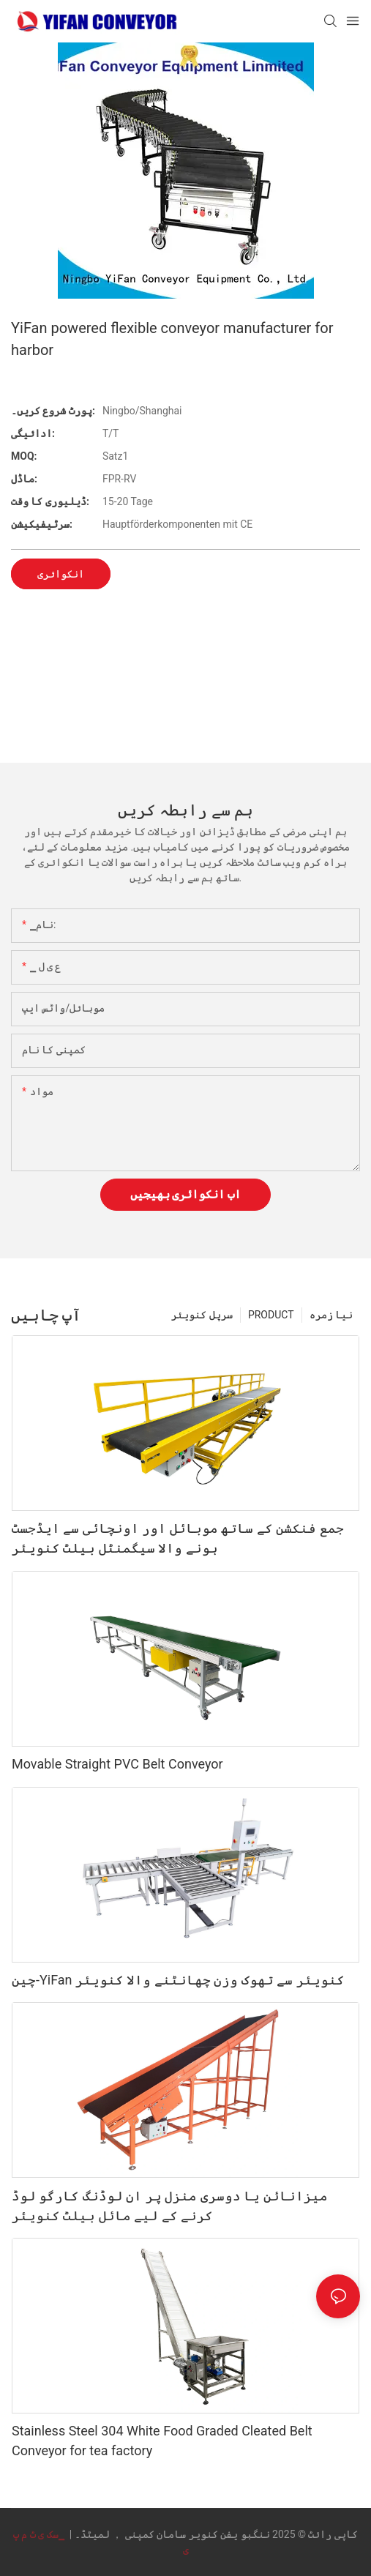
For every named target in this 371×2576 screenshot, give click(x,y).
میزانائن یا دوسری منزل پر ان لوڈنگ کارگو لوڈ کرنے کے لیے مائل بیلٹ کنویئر (170, 2205)
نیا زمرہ (331, 1315)
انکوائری (60, 574)
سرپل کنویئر (201, 1315)
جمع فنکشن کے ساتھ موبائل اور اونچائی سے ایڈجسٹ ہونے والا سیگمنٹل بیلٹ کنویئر (178, 1538)
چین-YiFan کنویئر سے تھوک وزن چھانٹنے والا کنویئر (178, 1979)
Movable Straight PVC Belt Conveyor (117, 1764)
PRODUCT (271, 1315)
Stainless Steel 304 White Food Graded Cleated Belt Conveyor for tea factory (162, 2440)
